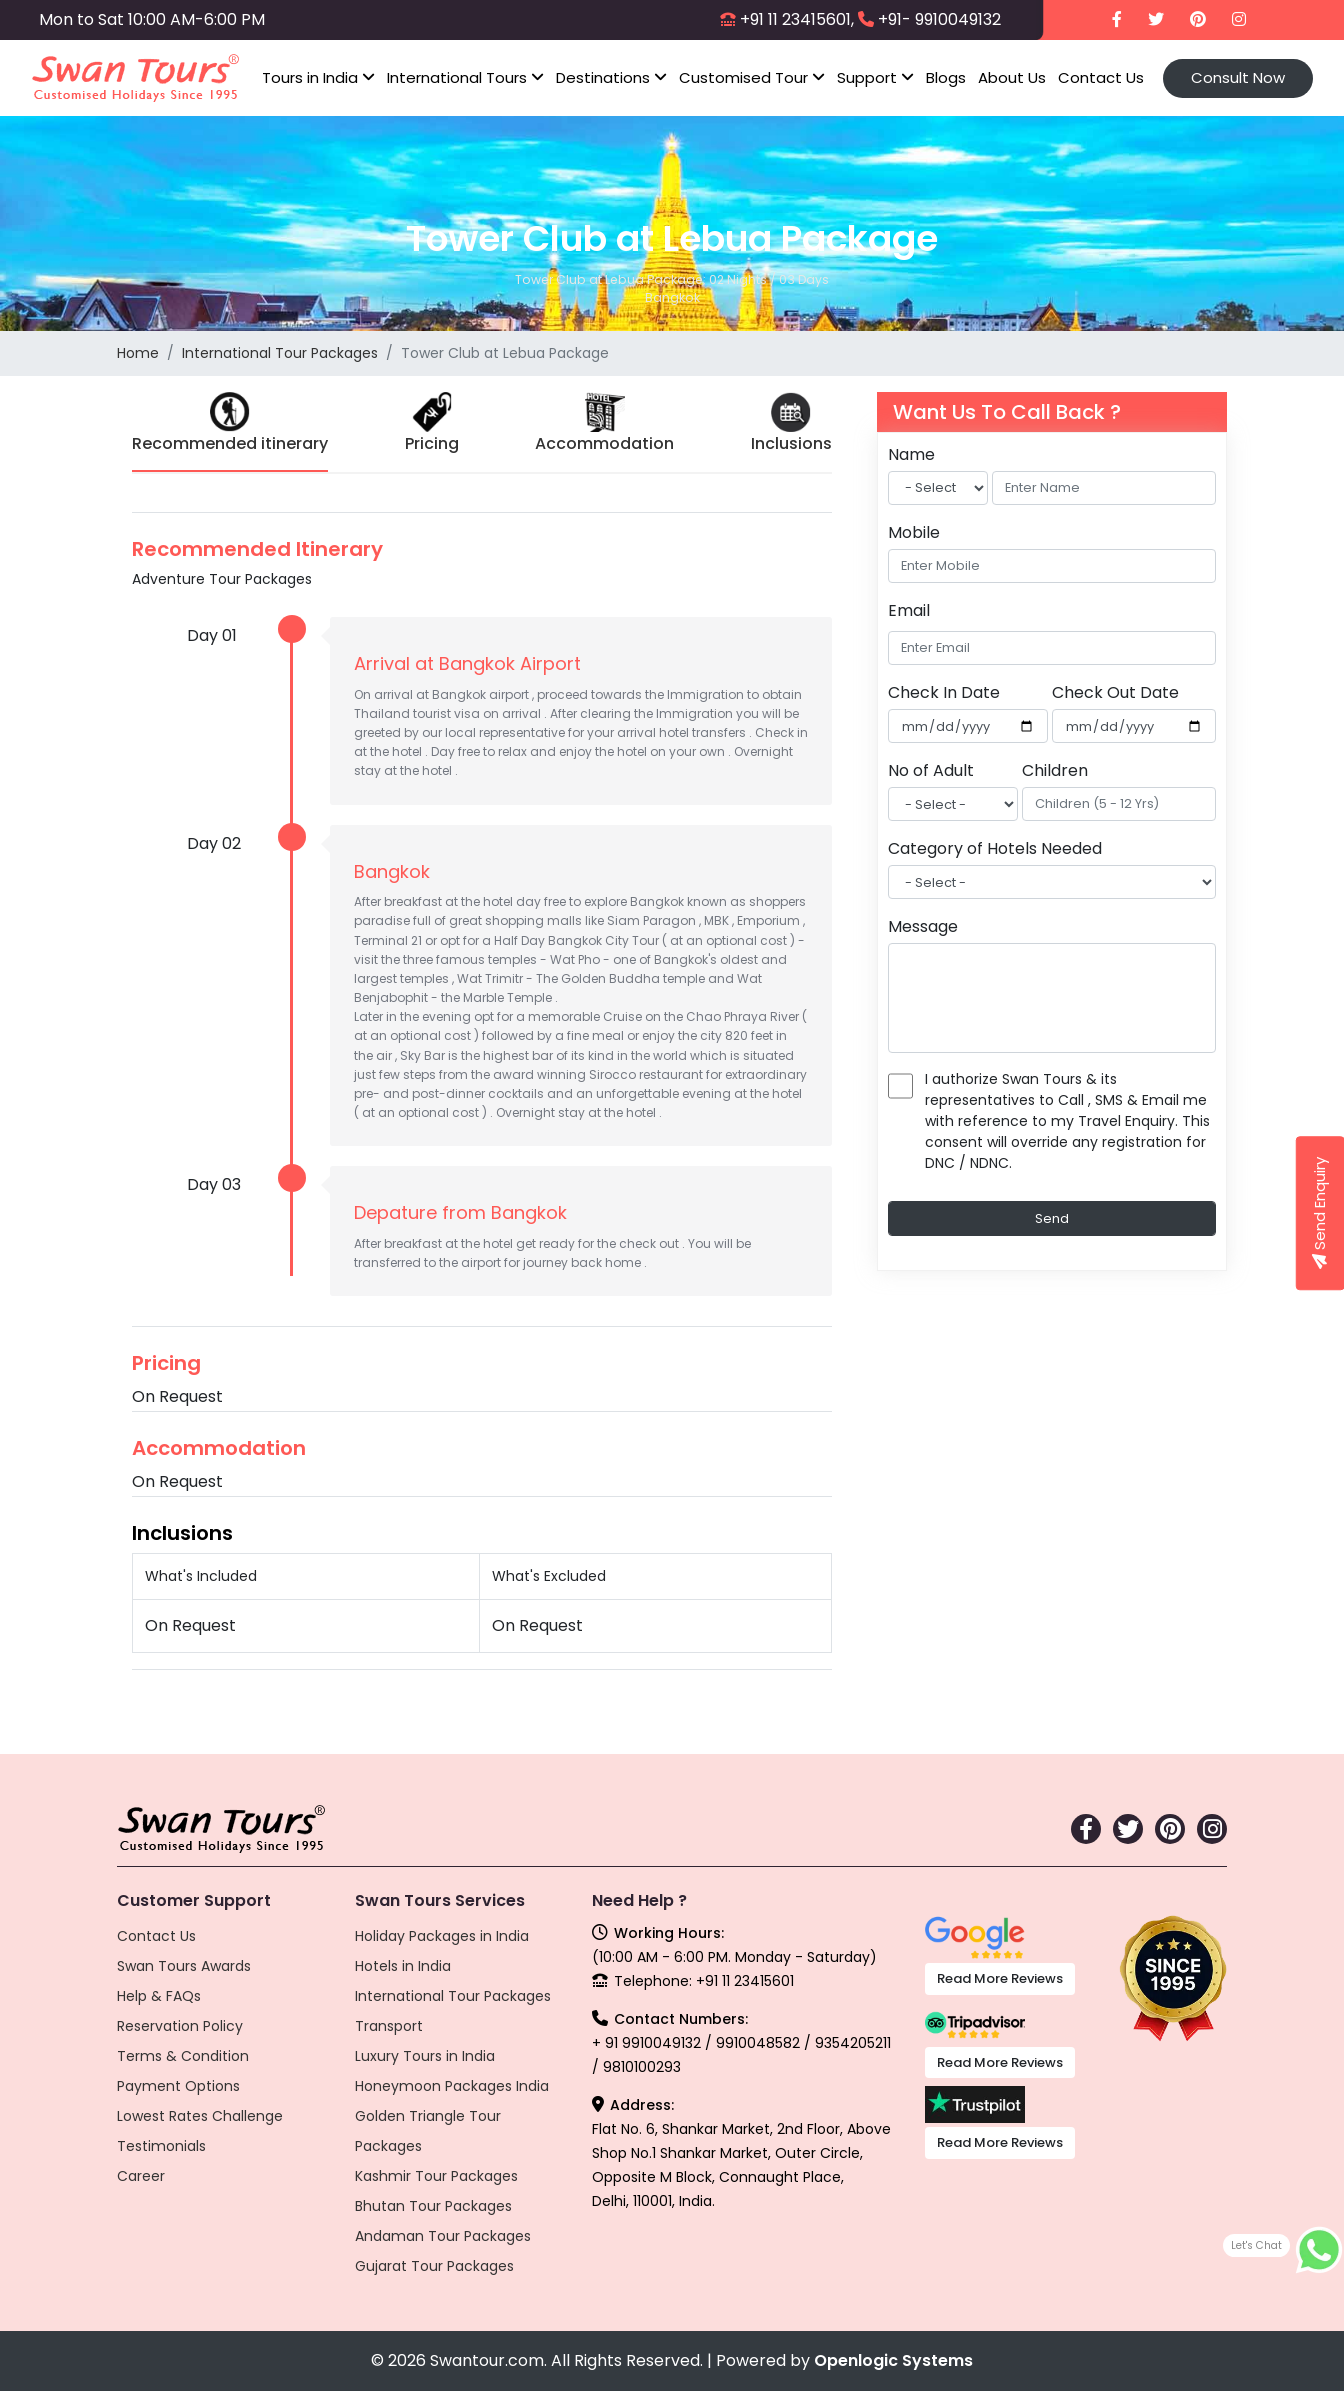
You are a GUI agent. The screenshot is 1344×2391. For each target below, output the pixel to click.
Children (1055, 770)
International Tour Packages (280, 353)
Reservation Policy (180, 2026)
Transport (389, 2026)
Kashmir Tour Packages (436, 2176)
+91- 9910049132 (939, 19)
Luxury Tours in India (425, 2056)
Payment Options (178, 2086)
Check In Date (944, 692)
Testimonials (161, 2146)
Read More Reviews (1000, 1978)
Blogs (946, 77)
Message (923, 926)
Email (909, 610)
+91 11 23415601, (797, 19)
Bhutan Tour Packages (433, 2206)
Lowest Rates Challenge (200, 2116)
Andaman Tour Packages (443, 2236)
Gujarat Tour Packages (434, 2266)
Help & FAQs (159, 1996)
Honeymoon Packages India (452, 2086)
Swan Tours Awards (184, 1966)
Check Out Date (1115, 692)
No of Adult (931, 770)
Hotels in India (403, 1966)
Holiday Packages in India (442, 1936)
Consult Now (1238, 77)
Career (141, 2176)
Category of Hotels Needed (995, 848)
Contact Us (1101, 77)
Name (911, 454)
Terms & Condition (183, 2056)
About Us (1012, 77)
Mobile (914, 532)
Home (138, 353)
